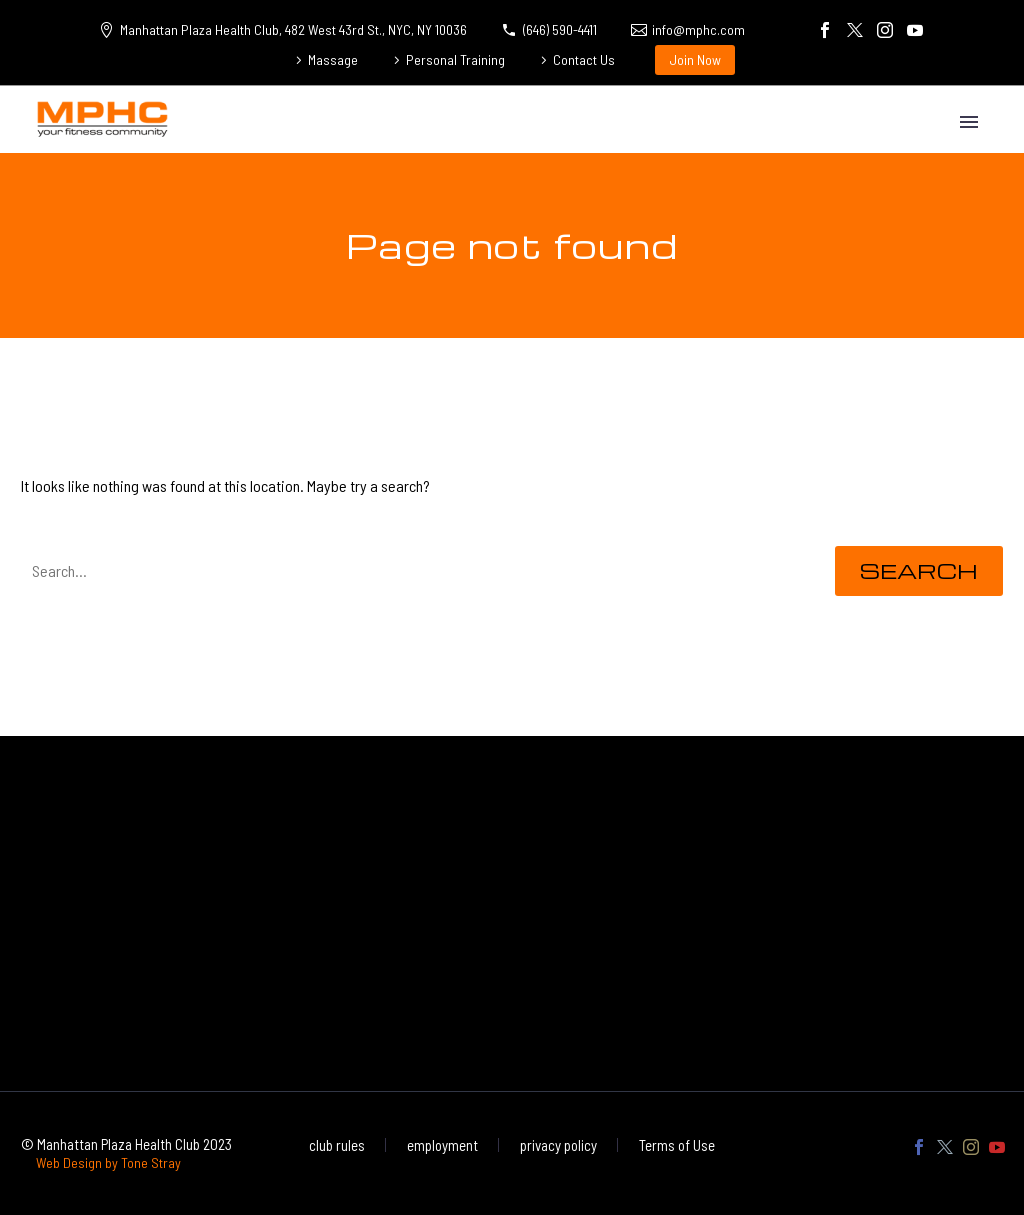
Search (919, 570)
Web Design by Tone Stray (108, 1162)
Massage (333, 59)
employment (442, 1145)
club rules (337, 1145)
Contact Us (584, 59)
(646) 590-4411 (560, 29)
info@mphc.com (698, 29)
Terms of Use (677, 1145)
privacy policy (558, 1145)
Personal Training (455, 59)
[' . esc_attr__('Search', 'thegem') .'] (413, 571)
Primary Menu (969, 122)
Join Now (695, 59)
